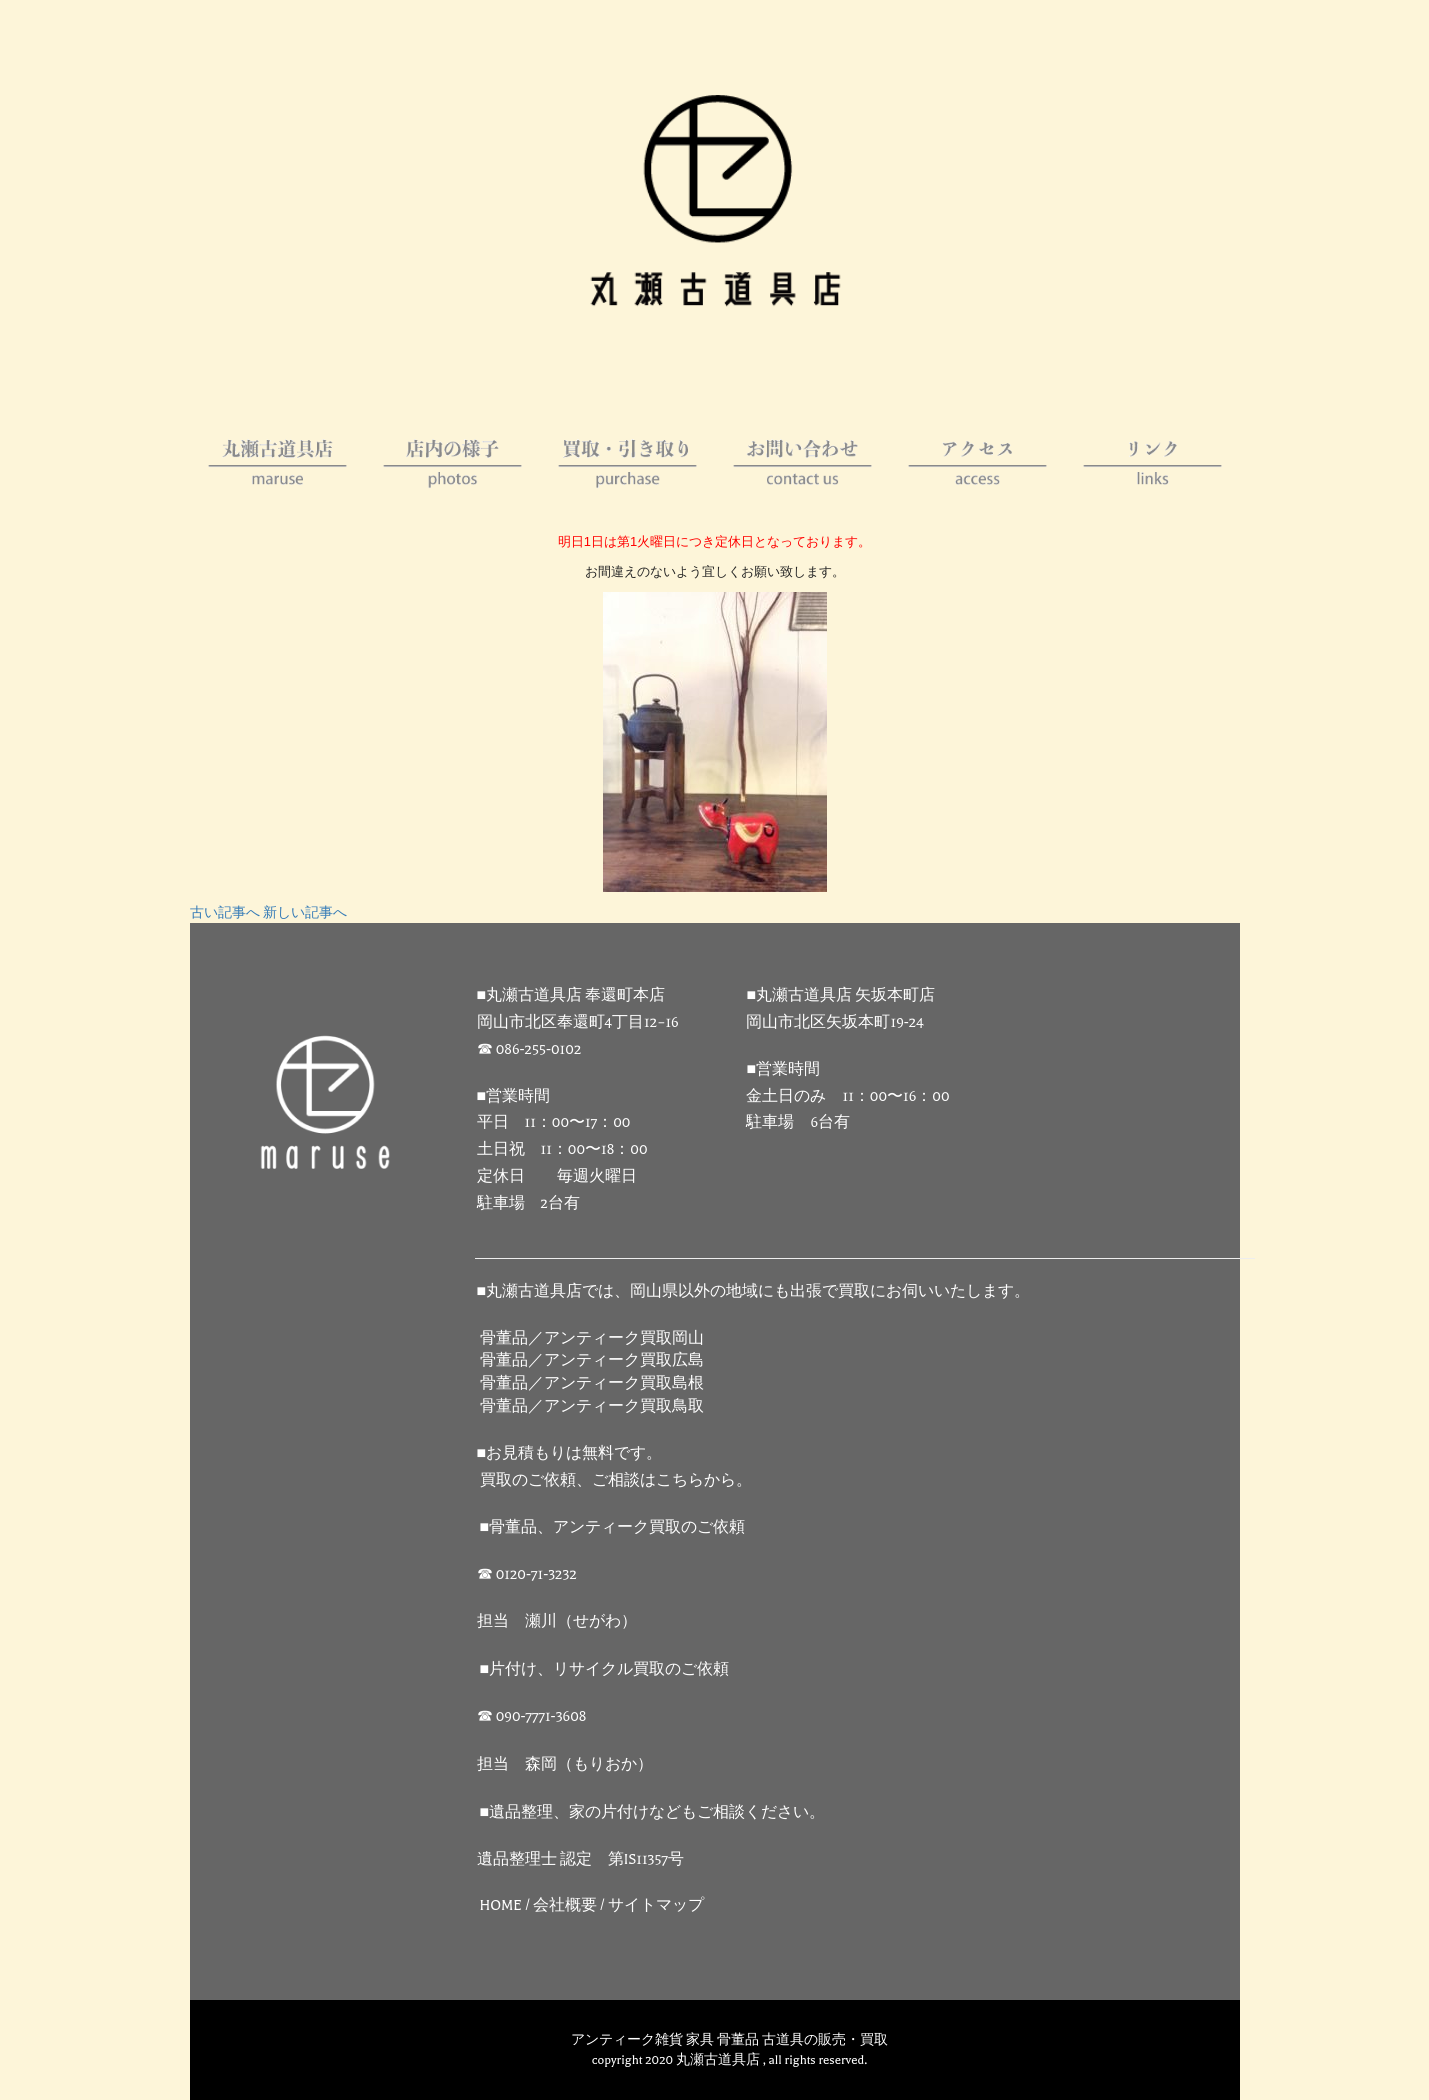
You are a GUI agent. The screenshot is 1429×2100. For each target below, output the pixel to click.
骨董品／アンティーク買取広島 (592, 1360)
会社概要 (565, 1905)
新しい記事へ (305, 913)
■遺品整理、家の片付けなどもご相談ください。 (653, 1812)
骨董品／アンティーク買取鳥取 (592, 1406)
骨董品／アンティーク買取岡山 (592, 1338)
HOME (501, 1905)
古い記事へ (225, 913)
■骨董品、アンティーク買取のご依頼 (613, 1527)
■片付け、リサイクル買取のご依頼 (605, 1669)
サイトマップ (656, 1905)
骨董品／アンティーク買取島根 (592, 1383)
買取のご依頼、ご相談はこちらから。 (616, 1480)
